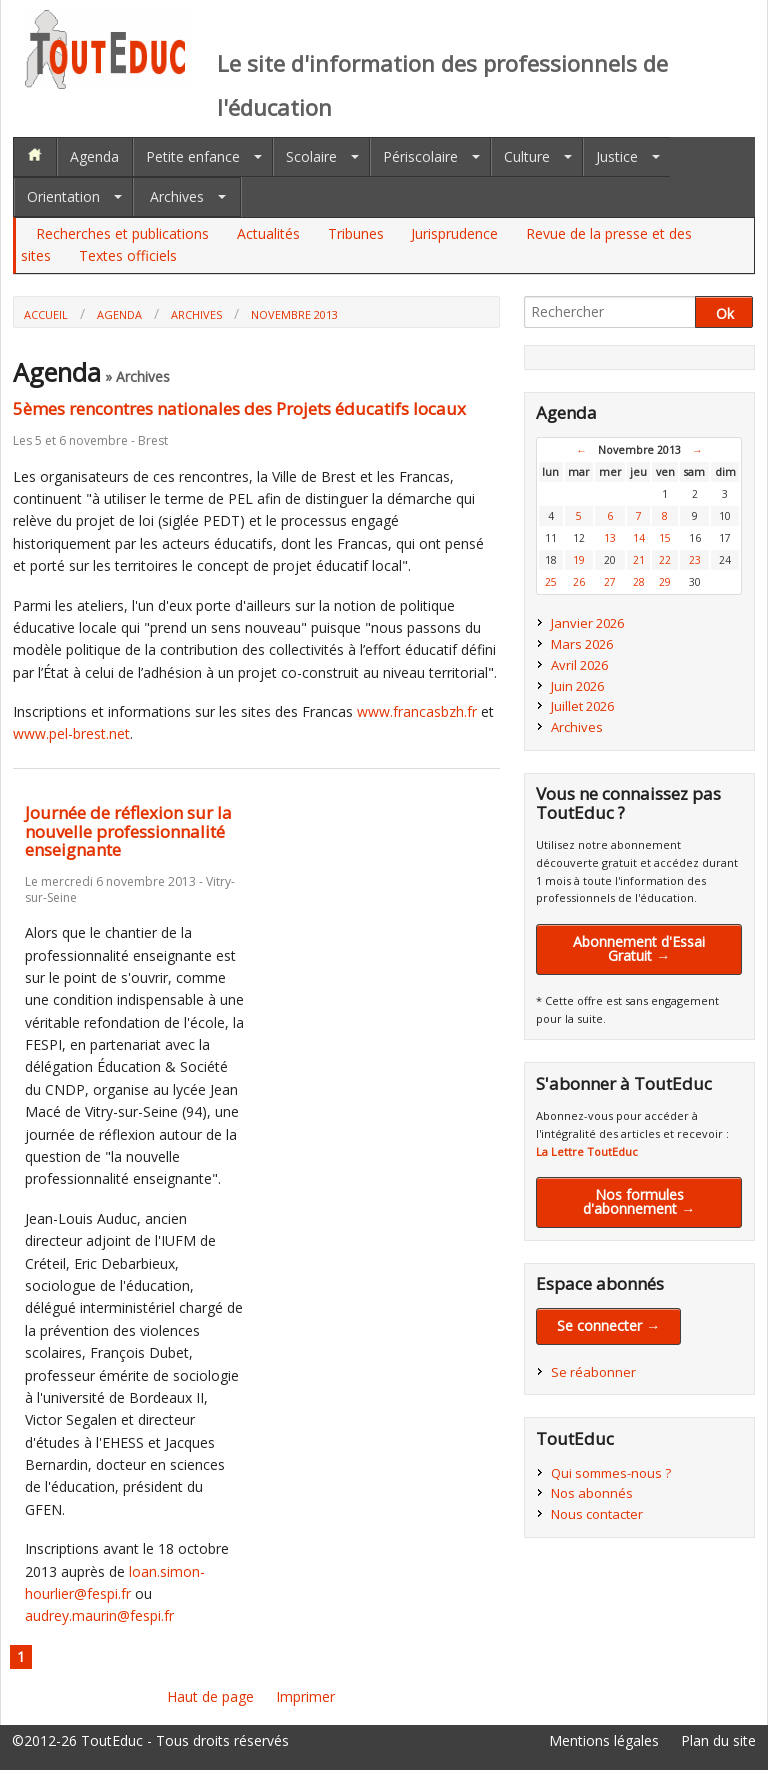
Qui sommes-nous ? (611, 1473)
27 (610, 582)
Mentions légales (604, 1740)
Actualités (268, 233)
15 (665, 538)
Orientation (63, 196)
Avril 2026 (579, 665)
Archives (177, 196)
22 (665, 560)
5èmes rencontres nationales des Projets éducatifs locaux (239, 408)
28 (639, 582)
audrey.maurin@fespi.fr (99, 1615)
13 (610, 538)
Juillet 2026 (582, 706)
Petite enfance (193, 156)
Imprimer (305, 1696)
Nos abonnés (592, 1493)
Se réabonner (593, 1372)
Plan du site (718, 1740)
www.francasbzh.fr (417, 711)
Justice (617, 156)
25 (551, 582)
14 (639, 538)
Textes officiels (128, 255)
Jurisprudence (454, 233)
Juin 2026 (577, 686)
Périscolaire (420, 156)
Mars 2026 (582, 644)
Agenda (94, 156)
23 (695, 560)
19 (579, 560)
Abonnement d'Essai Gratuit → (639, 948)
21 (639, 560)
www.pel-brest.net (71, 733)
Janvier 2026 (587, 623)
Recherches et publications (122, 233)
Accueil (46, 314)
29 (665, 582)
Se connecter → (608, 1325)
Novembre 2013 (294, 314)
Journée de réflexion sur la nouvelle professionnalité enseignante (128, 831)
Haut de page (210, 1696)
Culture (527, 156)
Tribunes (356, 233)
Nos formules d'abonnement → (639, 1201)
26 (579, 582)
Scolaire (311, 156)
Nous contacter (597, 1514)
